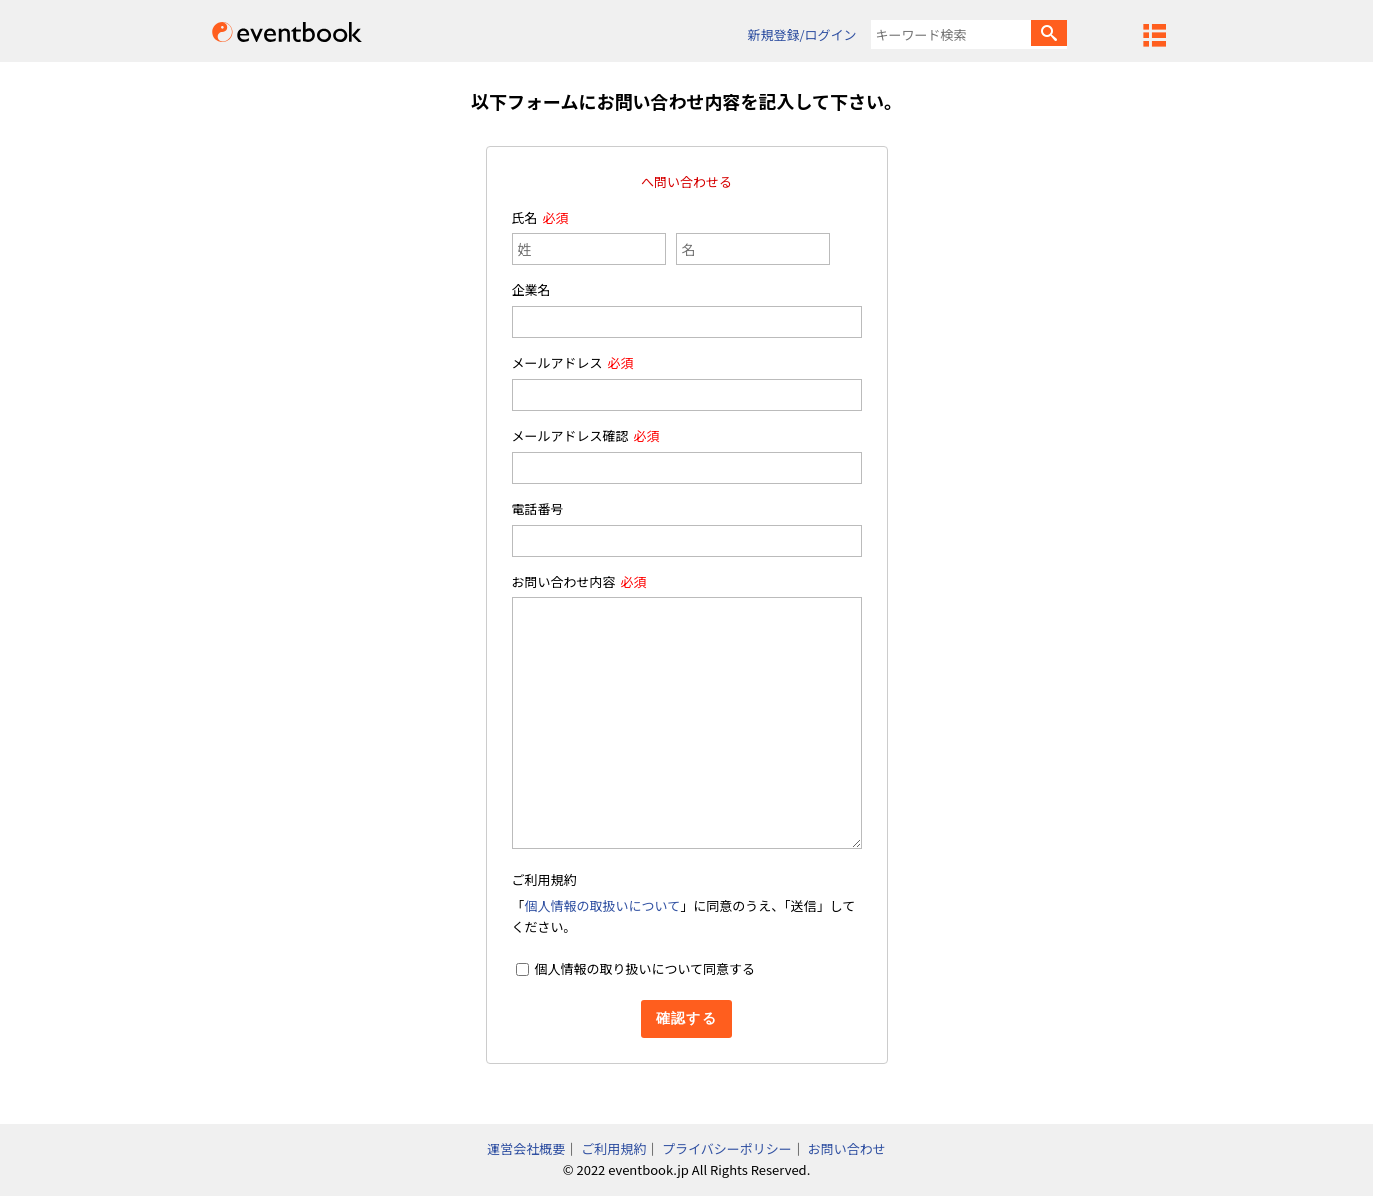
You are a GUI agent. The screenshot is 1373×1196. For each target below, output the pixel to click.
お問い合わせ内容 (564, 581)
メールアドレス (557, 362)
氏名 (525, 217)
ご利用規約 (613, 1148)
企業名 (531, 289)
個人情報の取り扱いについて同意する (644, 968)
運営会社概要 (526, 1148)
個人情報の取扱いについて (603, 905)
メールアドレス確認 (570, 435)
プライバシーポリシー (727, 1148)
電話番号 (538, 508)
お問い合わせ (847, 1148)
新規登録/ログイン (801, 34)
